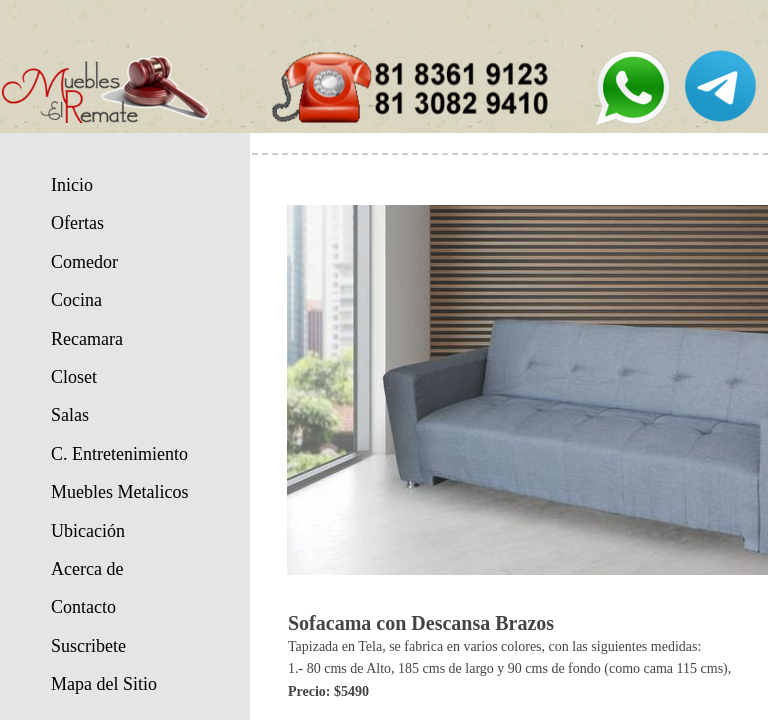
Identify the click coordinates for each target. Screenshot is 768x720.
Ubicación (88, 531)
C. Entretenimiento (119, 454)
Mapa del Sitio (104, 684)
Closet (74, 377)
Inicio (72, 185)
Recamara (87, 339)
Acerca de (87, 569)
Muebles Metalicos (119, 492)
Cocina (76, 300)
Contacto (83, 607)
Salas (70, 415)
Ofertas (77, 223)
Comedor (84, 262)
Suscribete (88, 646)
